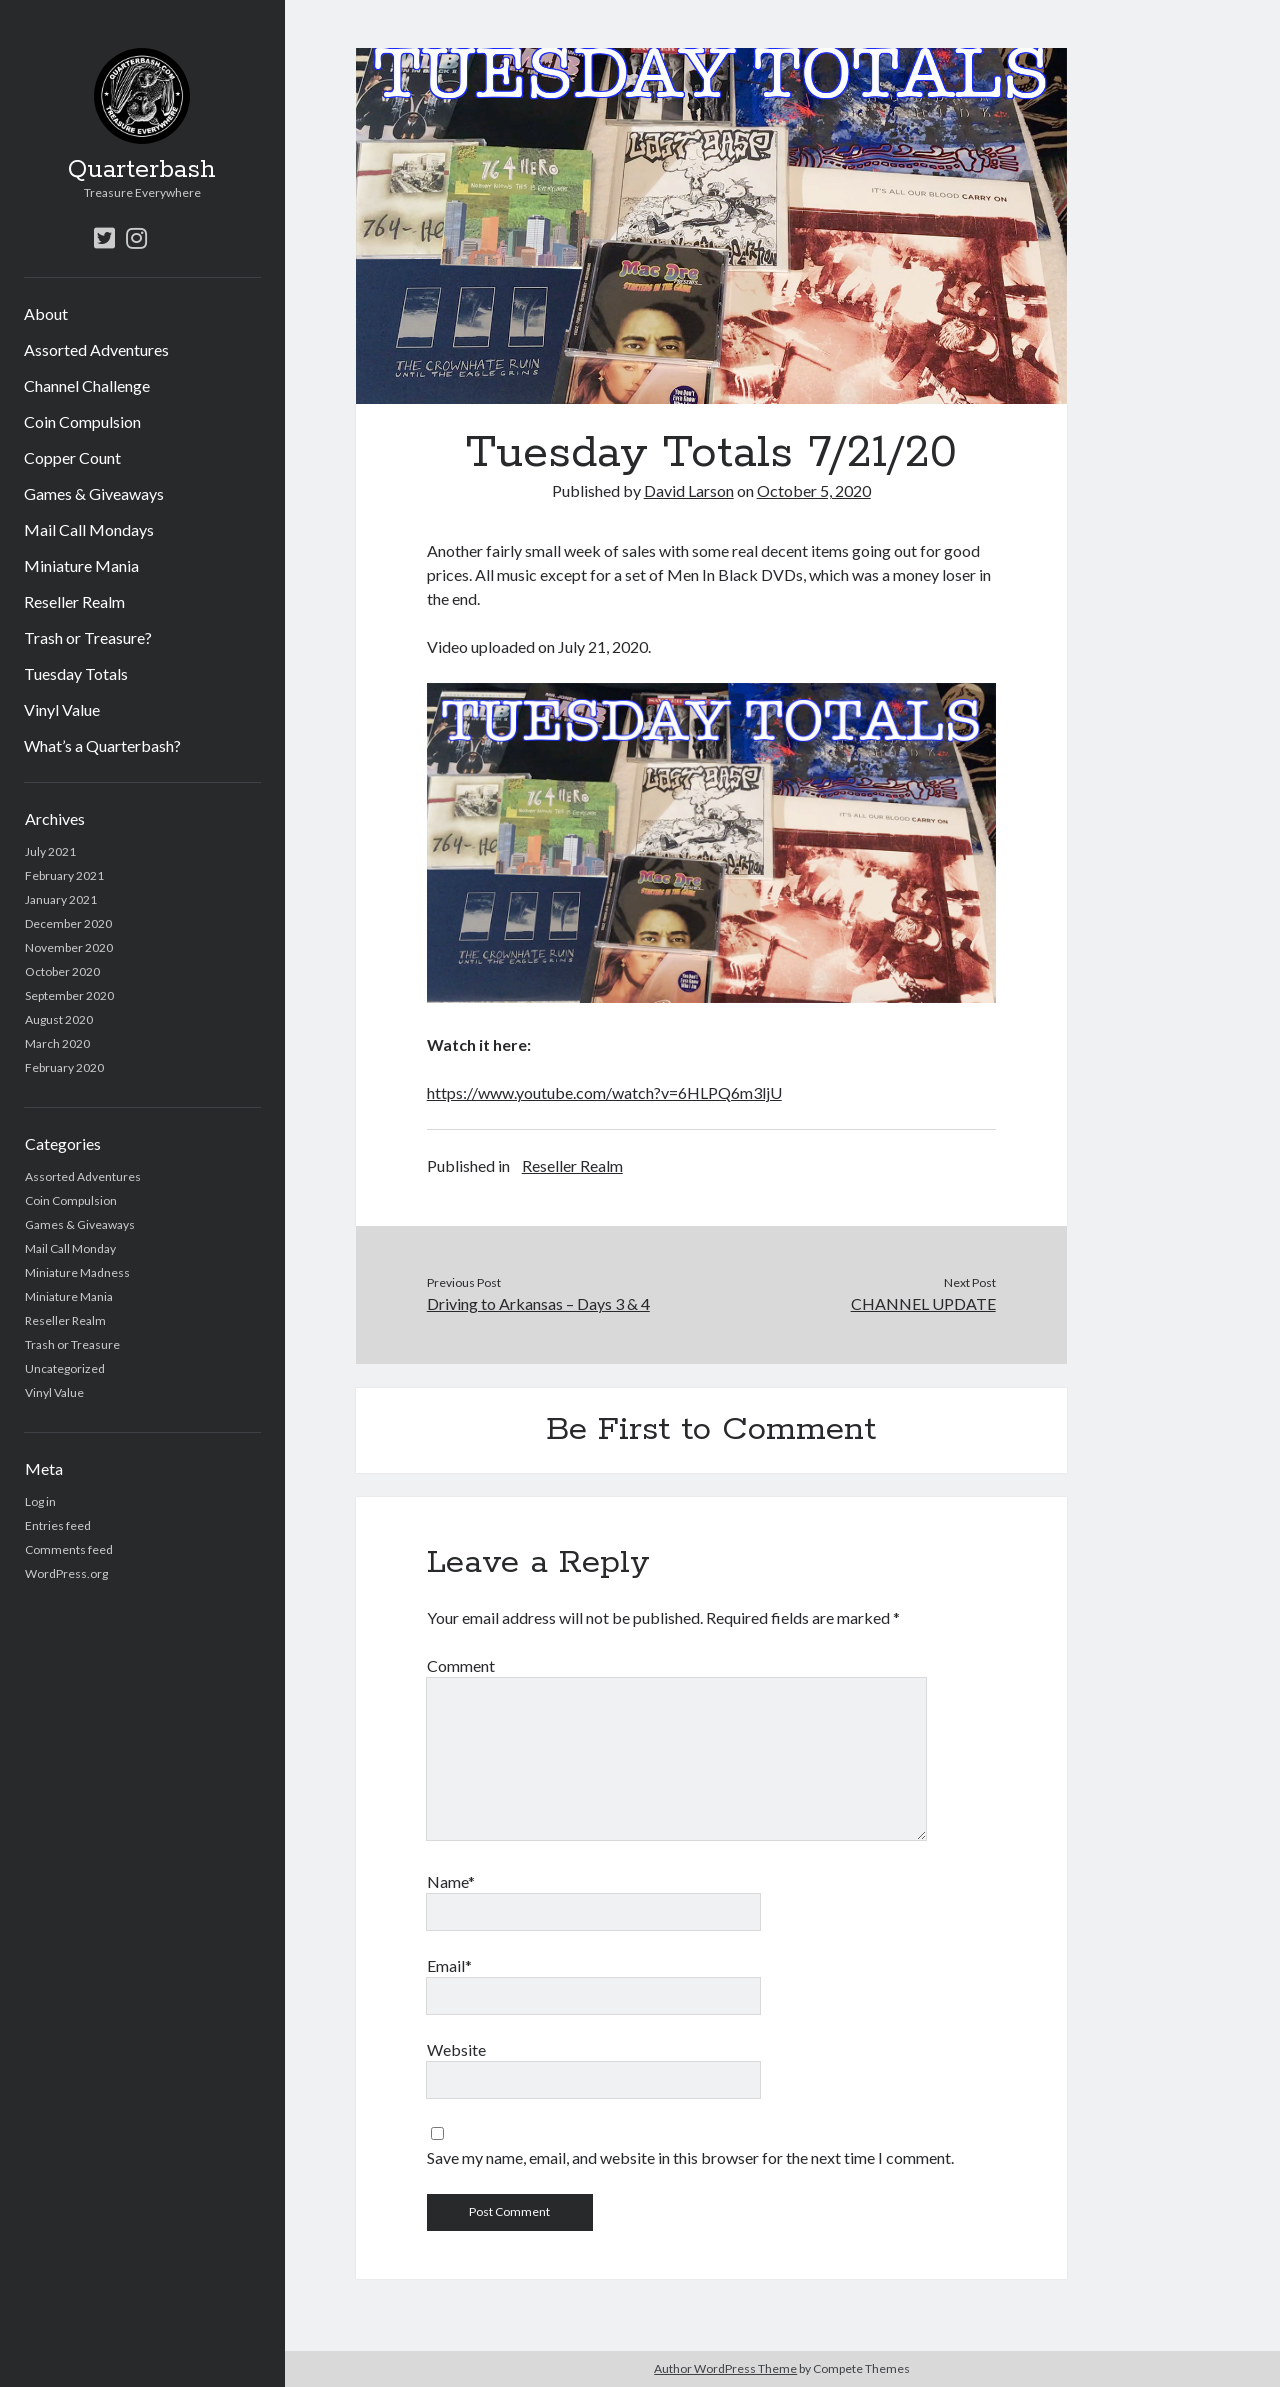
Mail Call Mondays (89, 529)
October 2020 (62, 971)
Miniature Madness (77, 1272)
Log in (40, 1501)
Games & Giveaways (94, 493)
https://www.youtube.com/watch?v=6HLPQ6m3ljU (604, 1092)
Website (456, 2049)
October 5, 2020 (814, 490)
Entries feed (58, 1525)
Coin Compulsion (82, 421)
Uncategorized (65, 1368)
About (46, 313)
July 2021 (50, 851)
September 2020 (69, 995)
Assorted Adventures (96, 349)
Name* (451, 1881)
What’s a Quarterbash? (102, 745)
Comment (461, 1665)
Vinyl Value (62, 709)
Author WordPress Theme (725, 2368)
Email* (449, 1965)
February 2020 (64, 1067)
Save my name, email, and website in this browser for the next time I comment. (690, 2157)
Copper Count (72, 457)
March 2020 (57, 1043)
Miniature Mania (81, 565)
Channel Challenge (87, 385)
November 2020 (69, 947)
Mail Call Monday (70, 1248)
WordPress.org (66, 1573)
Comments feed (69, 1549)
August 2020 (59, 1019)
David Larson (689, 490)
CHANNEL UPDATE (923, 1303)
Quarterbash (142, 170)
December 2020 (68, 923)
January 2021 (61, 899)
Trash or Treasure (72, 1344)
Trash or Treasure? (88, 637)
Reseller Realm (74, 601)
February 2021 (64, 875)
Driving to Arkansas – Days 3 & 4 (538, 1303)
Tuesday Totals (76, 673)
